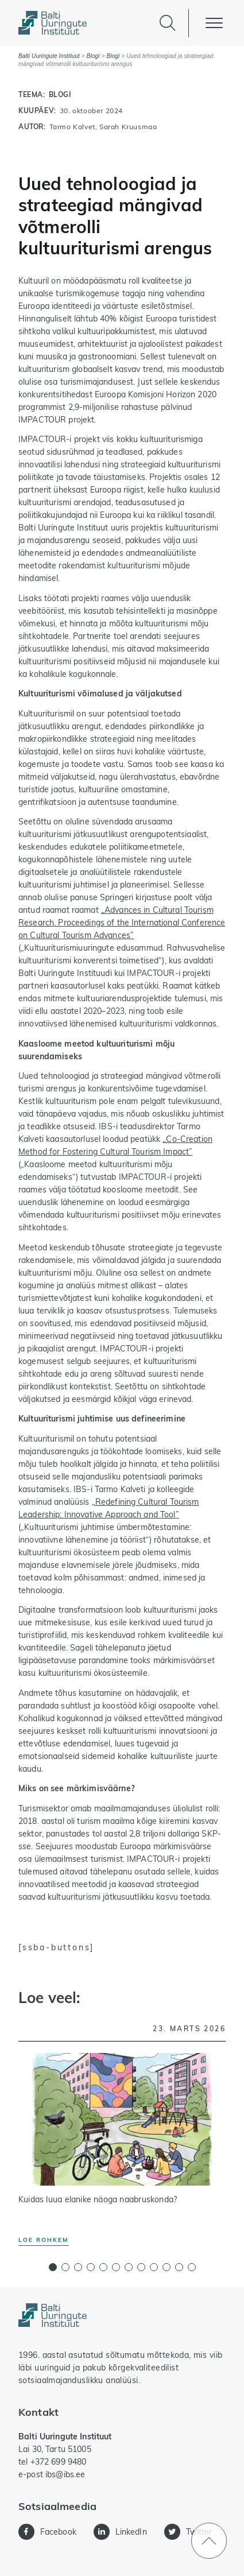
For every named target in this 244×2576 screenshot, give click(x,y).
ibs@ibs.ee (65, 2474)
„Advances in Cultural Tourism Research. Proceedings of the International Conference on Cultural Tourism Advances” (121, 922)
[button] (53, 2267)
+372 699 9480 (58, 2462)
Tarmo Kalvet (72, 126)
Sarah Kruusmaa (128, 126)
